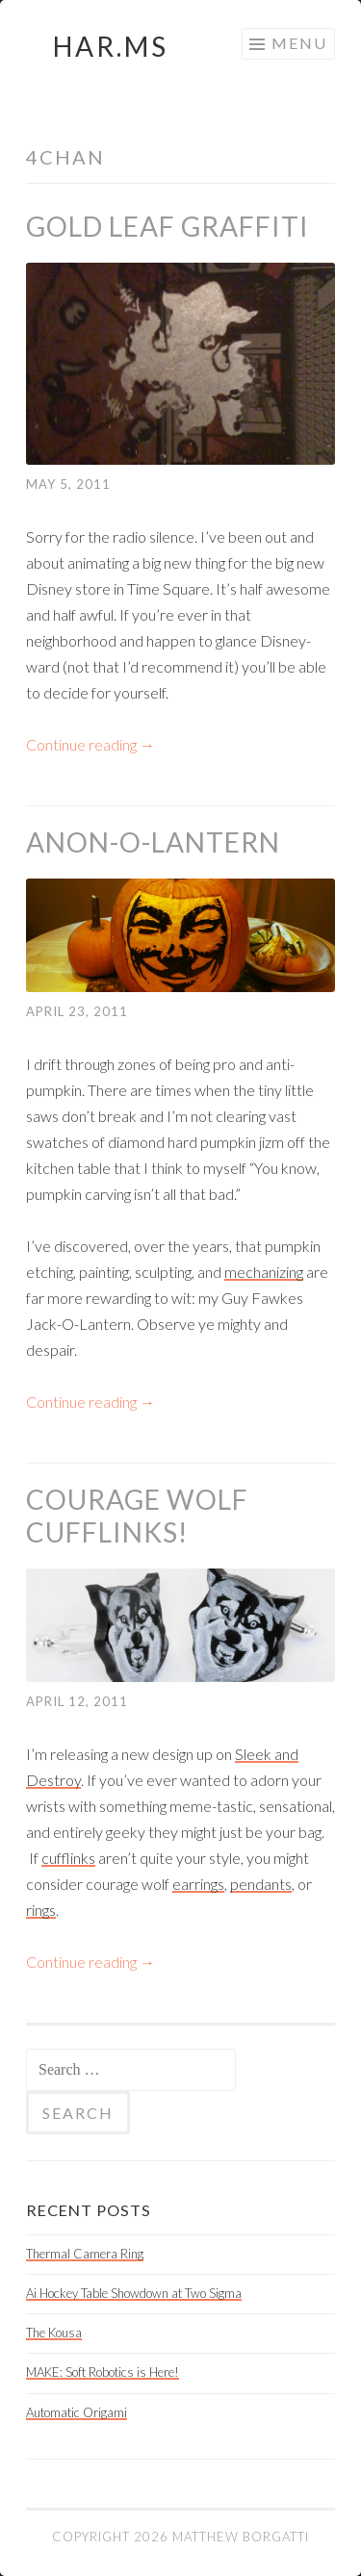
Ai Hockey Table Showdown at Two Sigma (134, 2293)
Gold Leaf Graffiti (167, 226)
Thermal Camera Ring (84, 2253)
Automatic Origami (76, 2412)
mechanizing (263, 1271)
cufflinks (68, 1858)
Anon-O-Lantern (153, 842)
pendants (261, 1884)
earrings (198, 1884)
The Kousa (54, 2332)
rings (41, 1909)
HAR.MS (110, 46)
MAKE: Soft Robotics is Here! (102, 2372)
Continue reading (90, 744)
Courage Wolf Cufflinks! (137, 1515)
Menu (299, 43)
